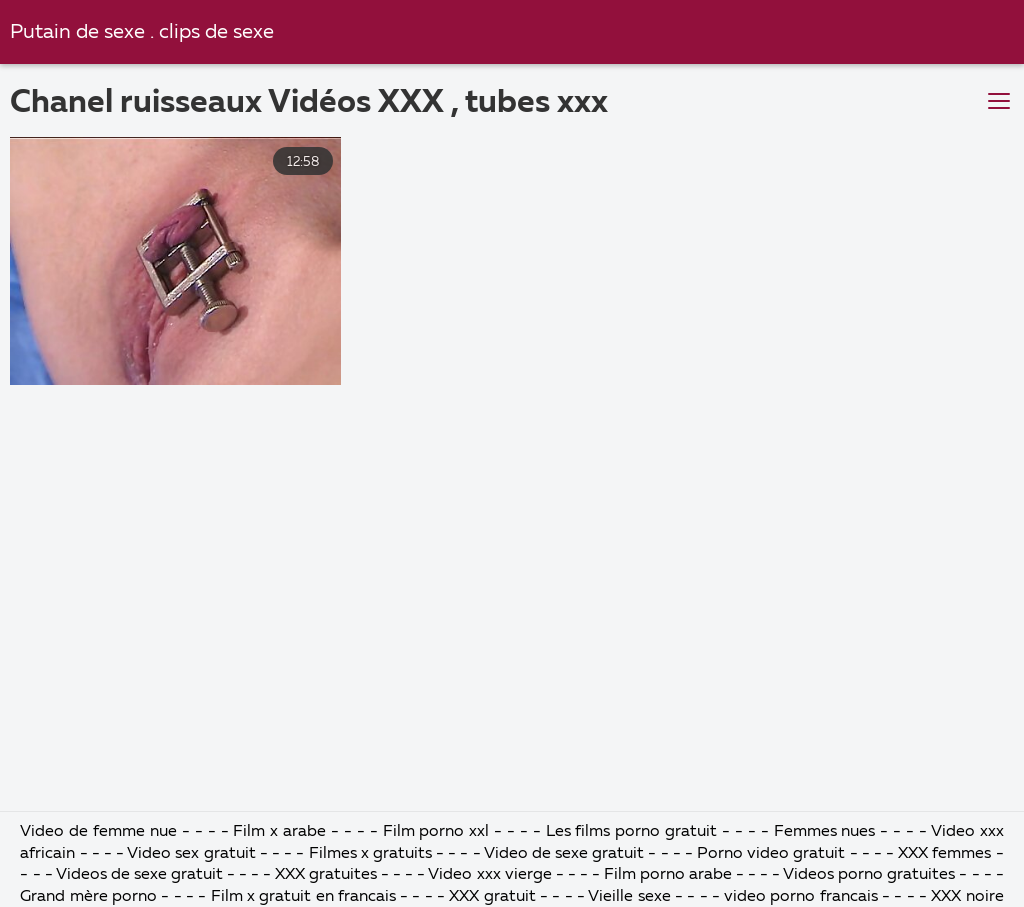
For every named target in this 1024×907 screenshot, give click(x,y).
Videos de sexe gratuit (141, 875)
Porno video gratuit (771, 854)
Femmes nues (825, 832)
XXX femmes (944, 854)
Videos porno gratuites (869, 875)
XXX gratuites (326, 875)
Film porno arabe (668, 875)
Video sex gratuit (191, 854)
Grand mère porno (90, 897)
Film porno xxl (439, 832)
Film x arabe (279, 832)
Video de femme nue (98, 832)
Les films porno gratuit (632, 832)
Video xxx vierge (489, 875)
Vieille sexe (629, 897)
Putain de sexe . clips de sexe (142, 32)
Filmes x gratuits (370, 854)
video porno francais (801, 897)
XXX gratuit (492, 897)
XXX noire (967, 897)
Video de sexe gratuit (564, 854)
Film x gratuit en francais (303, 897)
